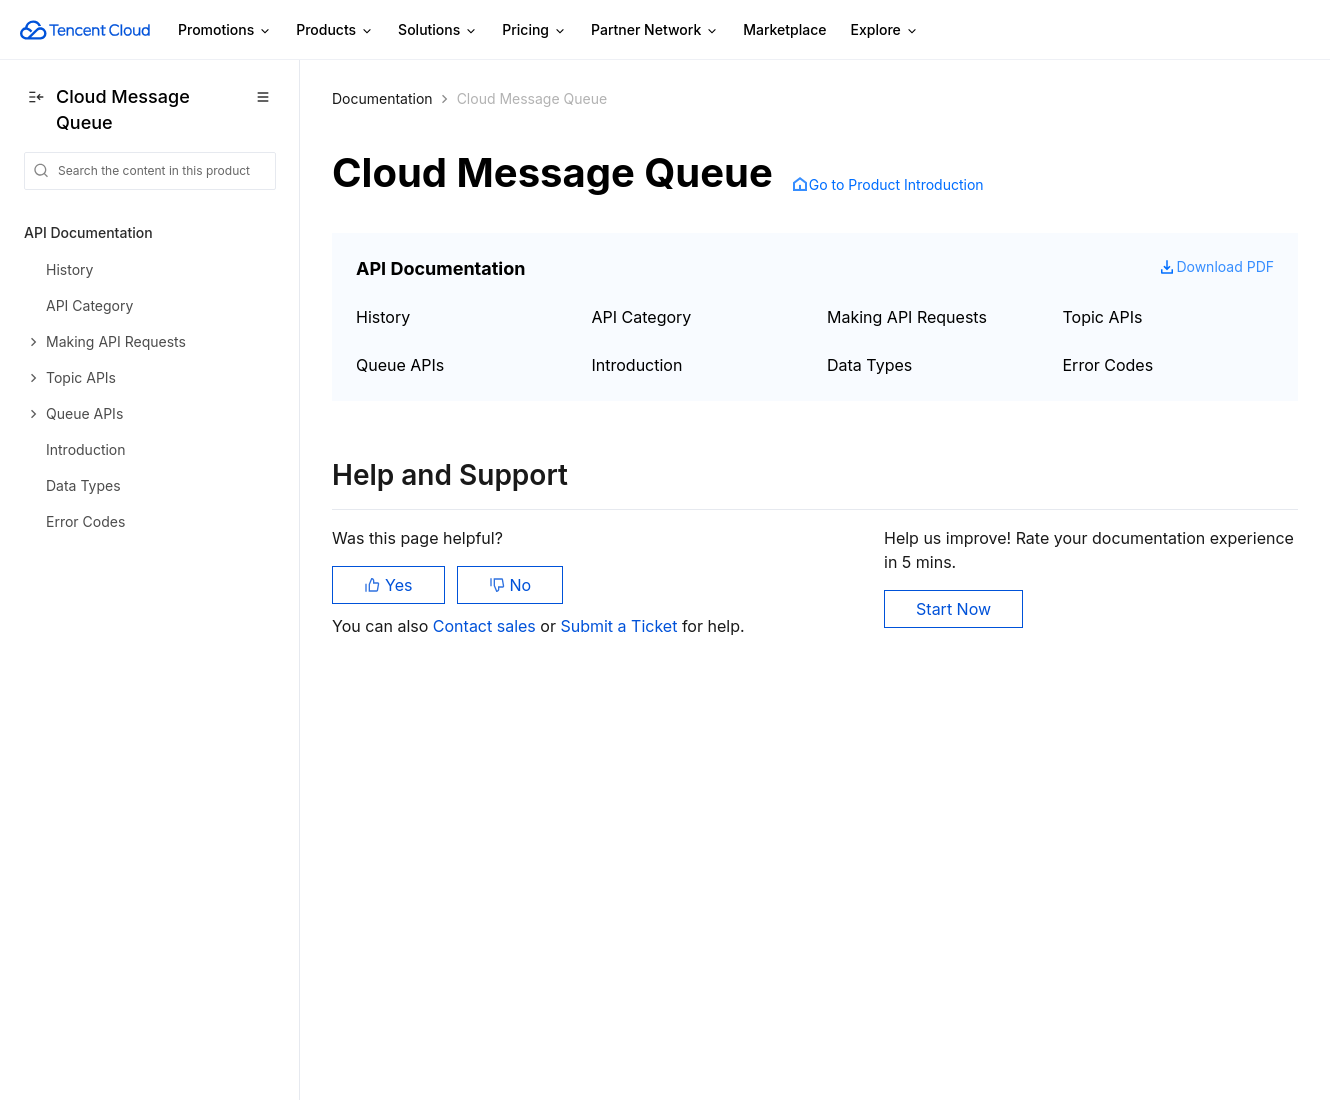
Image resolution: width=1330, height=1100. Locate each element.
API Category (642, 317)
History (383, 317)
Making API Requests (907, 317)
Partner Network (655, 30)
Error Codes (1108, 365)
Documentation (382, 98)
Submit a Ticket (620, 626)
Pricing (534, 30)
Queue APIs (400, 365)
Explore (885, 30)
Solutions (438, 30)
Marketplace (784, 29)
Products (335, 30)
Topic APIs (1103, 317)
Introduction (637, 365)
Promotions (225, 30)
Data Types (869, 365)
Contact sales (486, 626)
